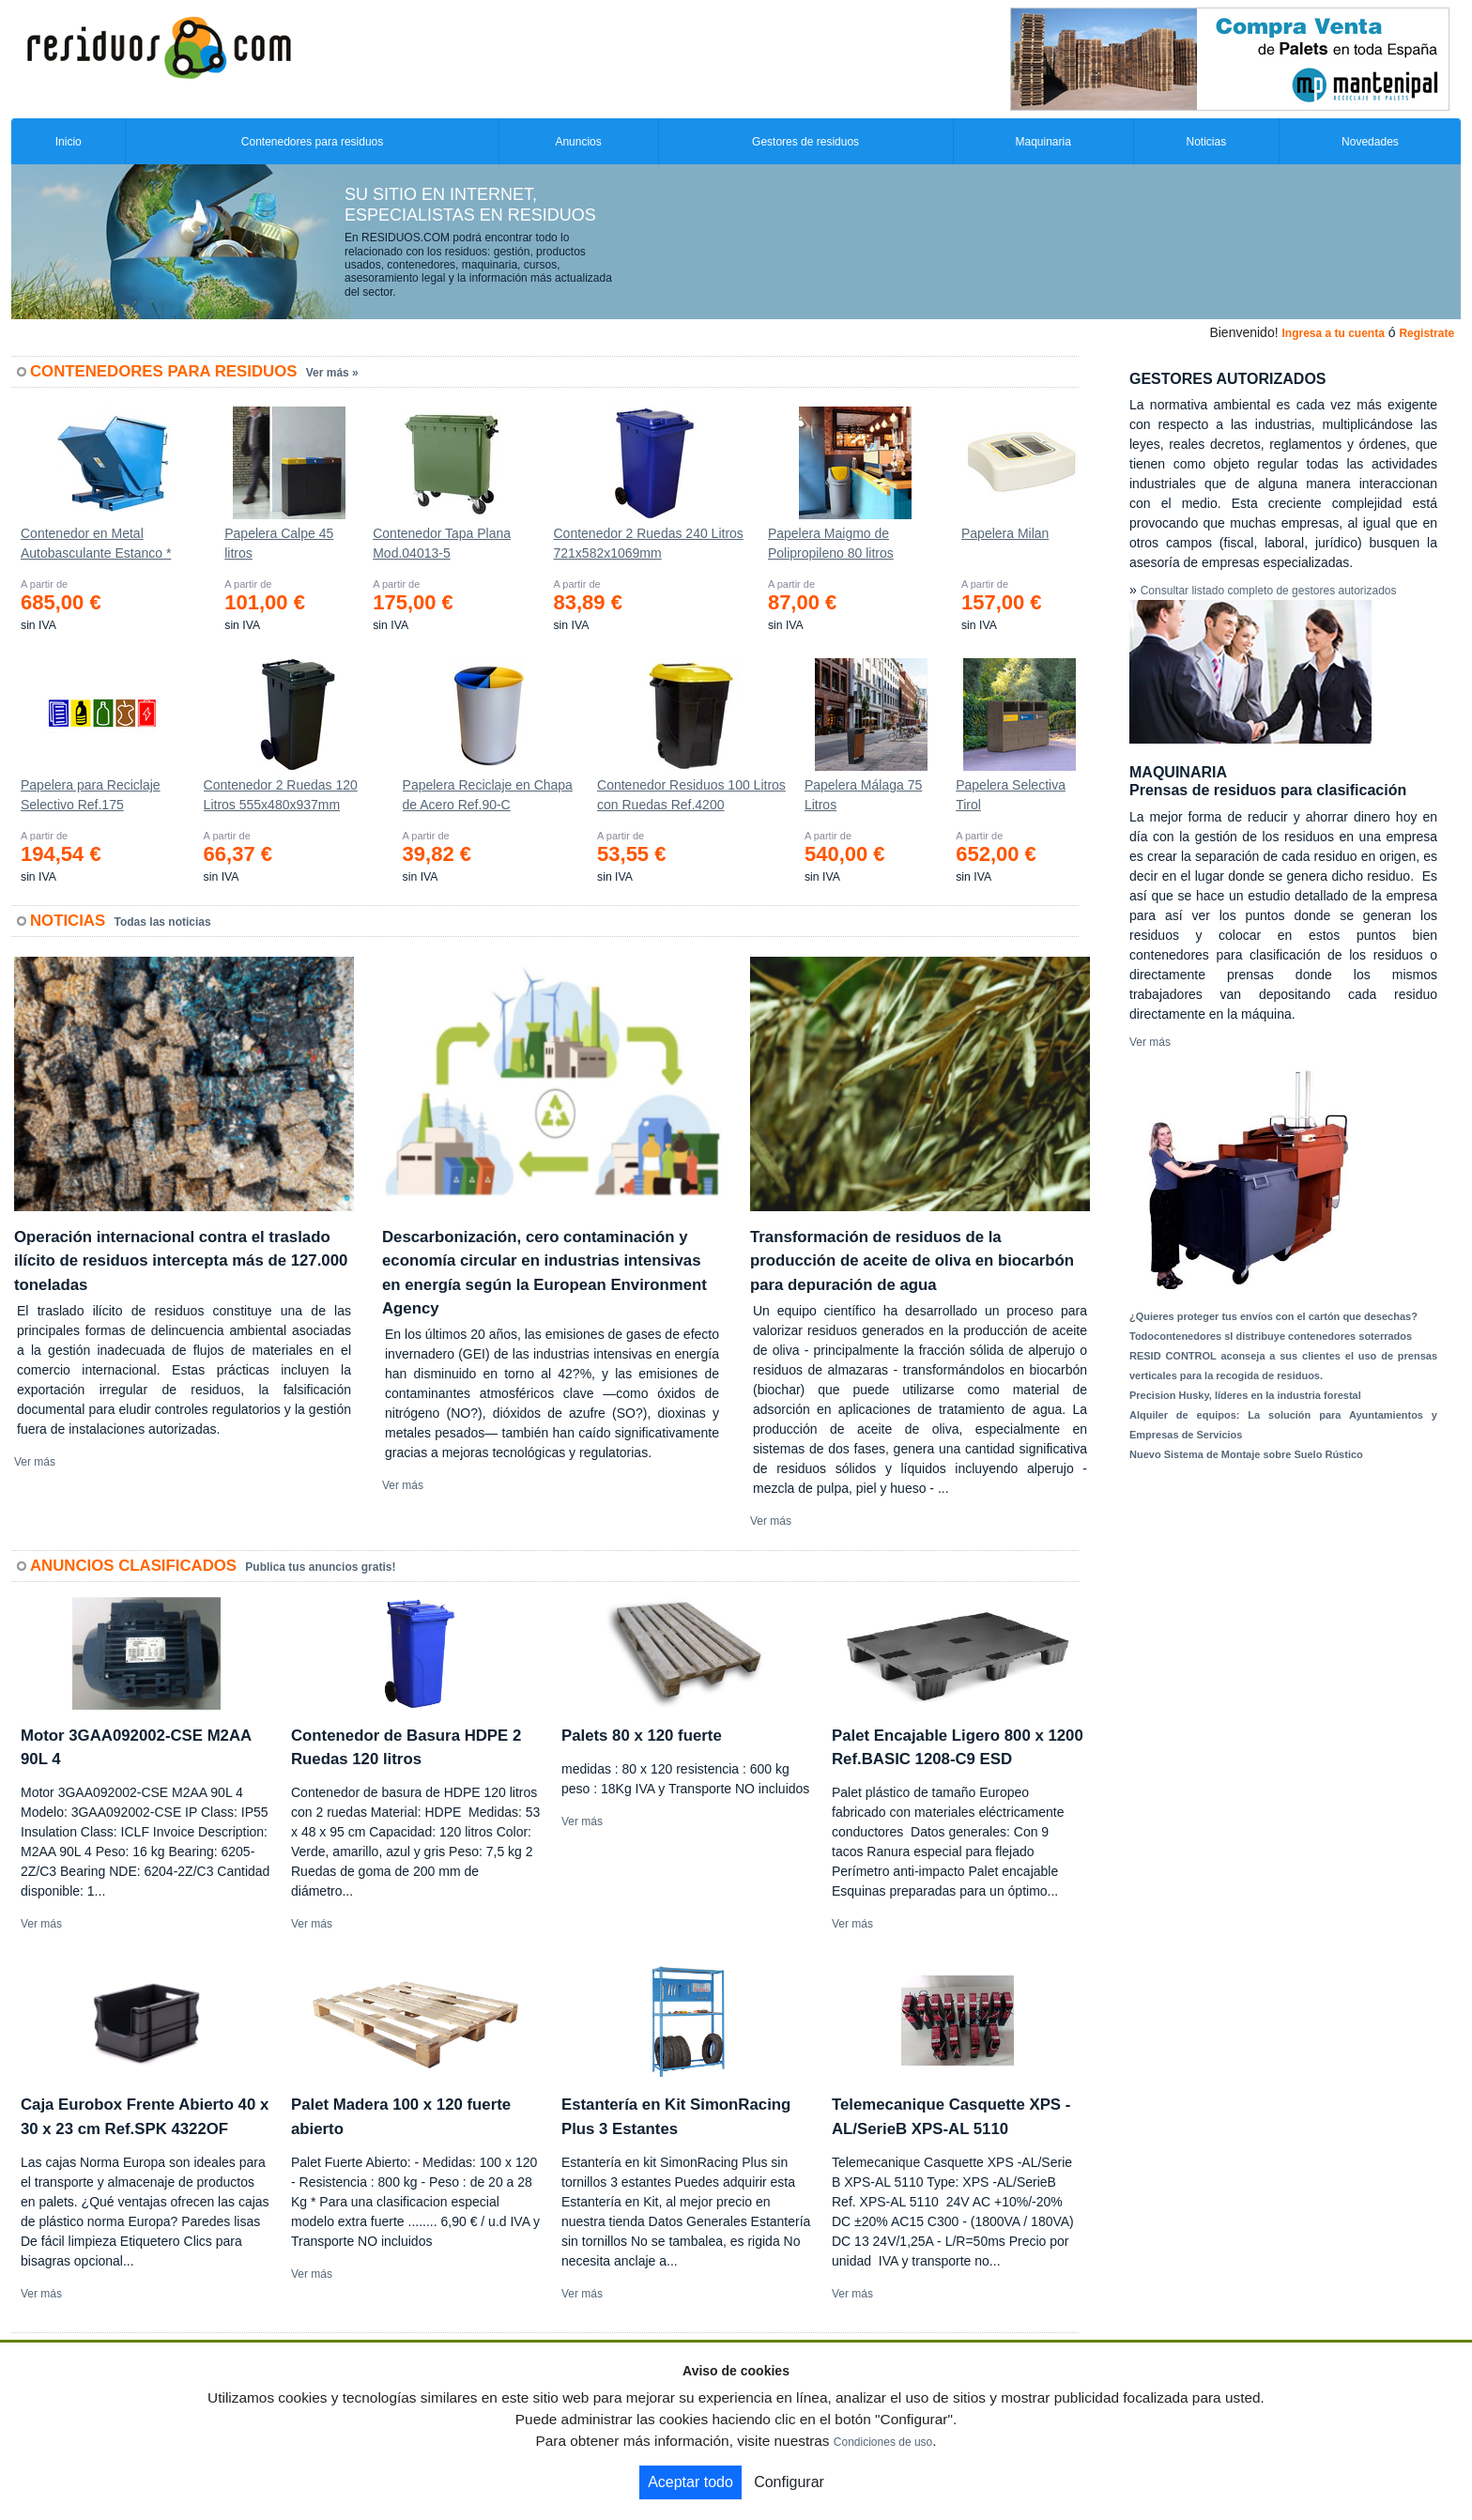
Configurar (789, 2482)
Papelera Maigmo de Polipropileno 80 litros (831, 543)
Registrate (1426, 333)
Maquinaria (1043, 141)
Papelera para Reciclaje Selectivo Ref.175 (91, 794)
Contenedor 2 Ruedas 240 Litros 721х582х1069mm (648, 543)
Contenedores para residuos (312, 141)
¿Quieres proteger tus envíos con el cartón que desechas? (1273, 1316)
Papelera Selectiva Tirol (1011, 794)
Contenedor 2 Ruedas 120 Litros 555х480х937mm (281, 794)
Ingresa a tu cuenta (1332, 333)
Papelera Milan (1005, 533)
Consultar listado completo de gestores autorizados (1269, 590)
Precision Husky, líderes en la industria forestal (1245, 1395)
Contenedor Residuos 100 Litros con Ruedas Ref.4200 (691, 794)
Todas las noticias (163, 922)
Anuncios (578, 141)
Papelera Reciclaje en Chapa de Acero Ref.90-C (488, 794)
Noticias (1207, 141)
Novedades (1370, 141)
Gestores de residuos (805, 141)
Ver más (34, 1461)
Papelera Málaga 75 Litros (863, 794)
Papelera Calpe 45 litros (278, 543)
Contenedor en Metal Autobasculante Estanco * (96, 543)
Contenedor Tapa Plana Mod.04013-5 (442, 543)
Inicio (68, 141)
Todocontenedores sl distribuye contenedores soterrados (1270, 1336)
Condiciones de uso (883, 2442)
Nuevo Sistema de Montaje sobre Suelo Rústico (1246, 1454)
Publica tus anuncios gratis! (320, 1567)
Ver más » (332, 372)
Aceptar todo (690, 2482)
